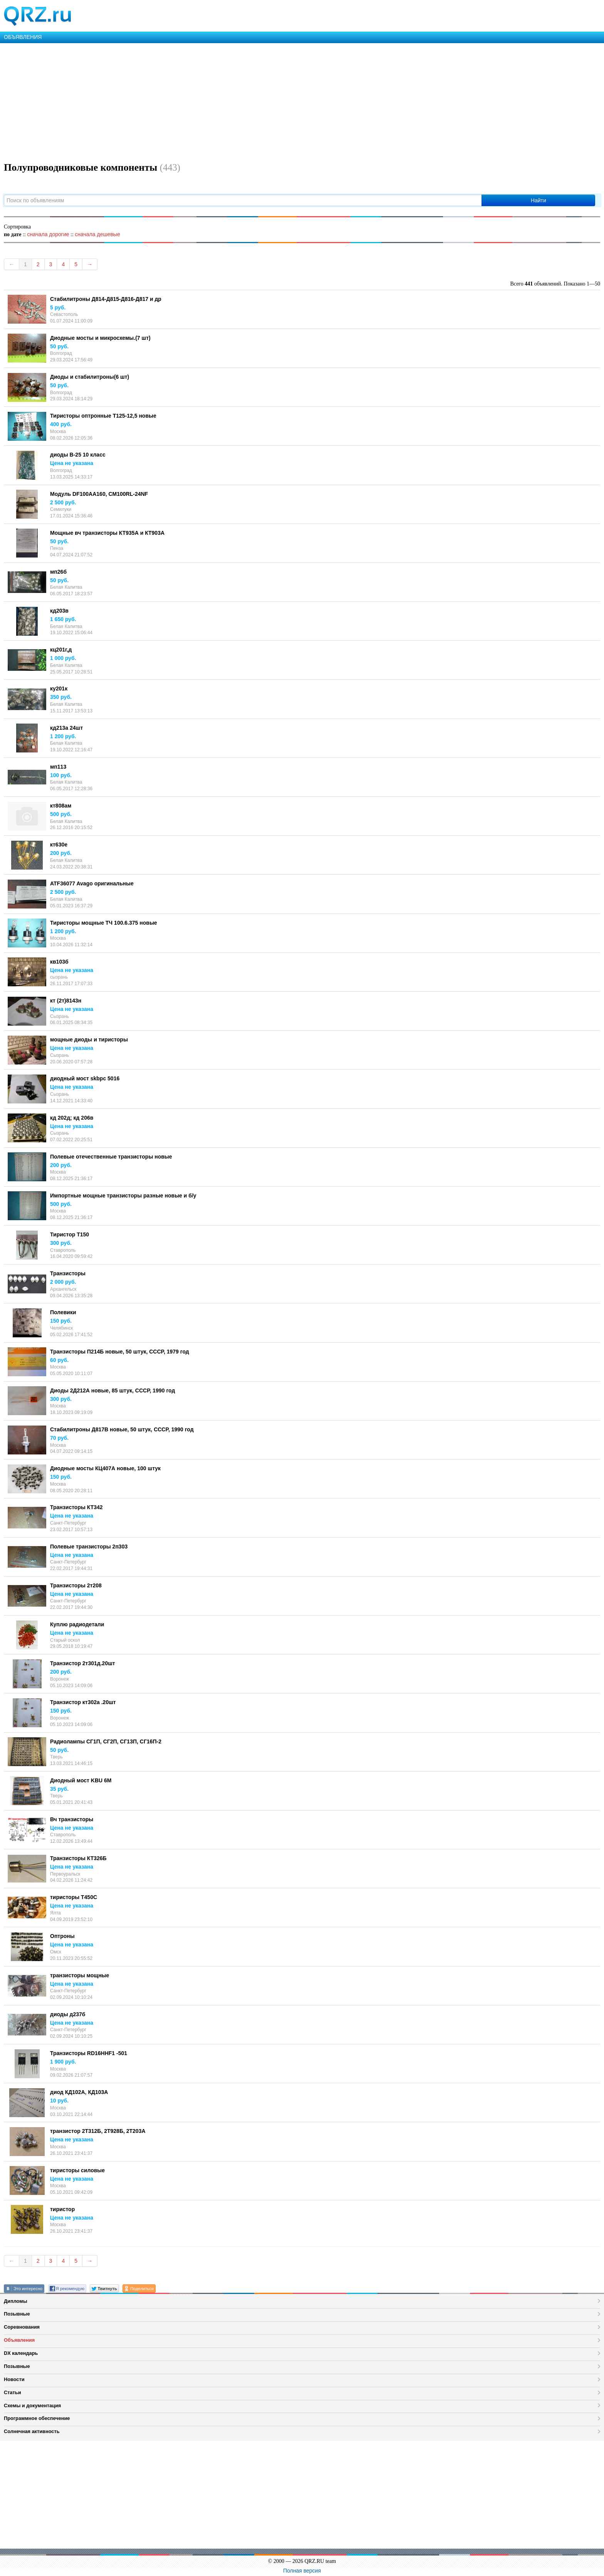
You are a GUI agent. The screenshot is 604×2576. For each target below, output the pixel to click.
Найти (538, 200)
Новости (14, 2379)
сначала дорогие (48, 234)
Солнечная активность (32, 2431)
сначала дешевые (97, 234)
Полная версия (302, 2571)
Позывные (17, 2314)
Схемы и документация (32, 2405)
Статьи (12, 2392)
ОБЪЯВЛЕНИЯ (23, 37)
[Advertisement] (231, 101)
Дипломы (15, 2301)
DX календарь (21, 2353)
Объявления (19, 2340)
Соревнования (22, 2327)
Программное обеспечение (37, 2418)
